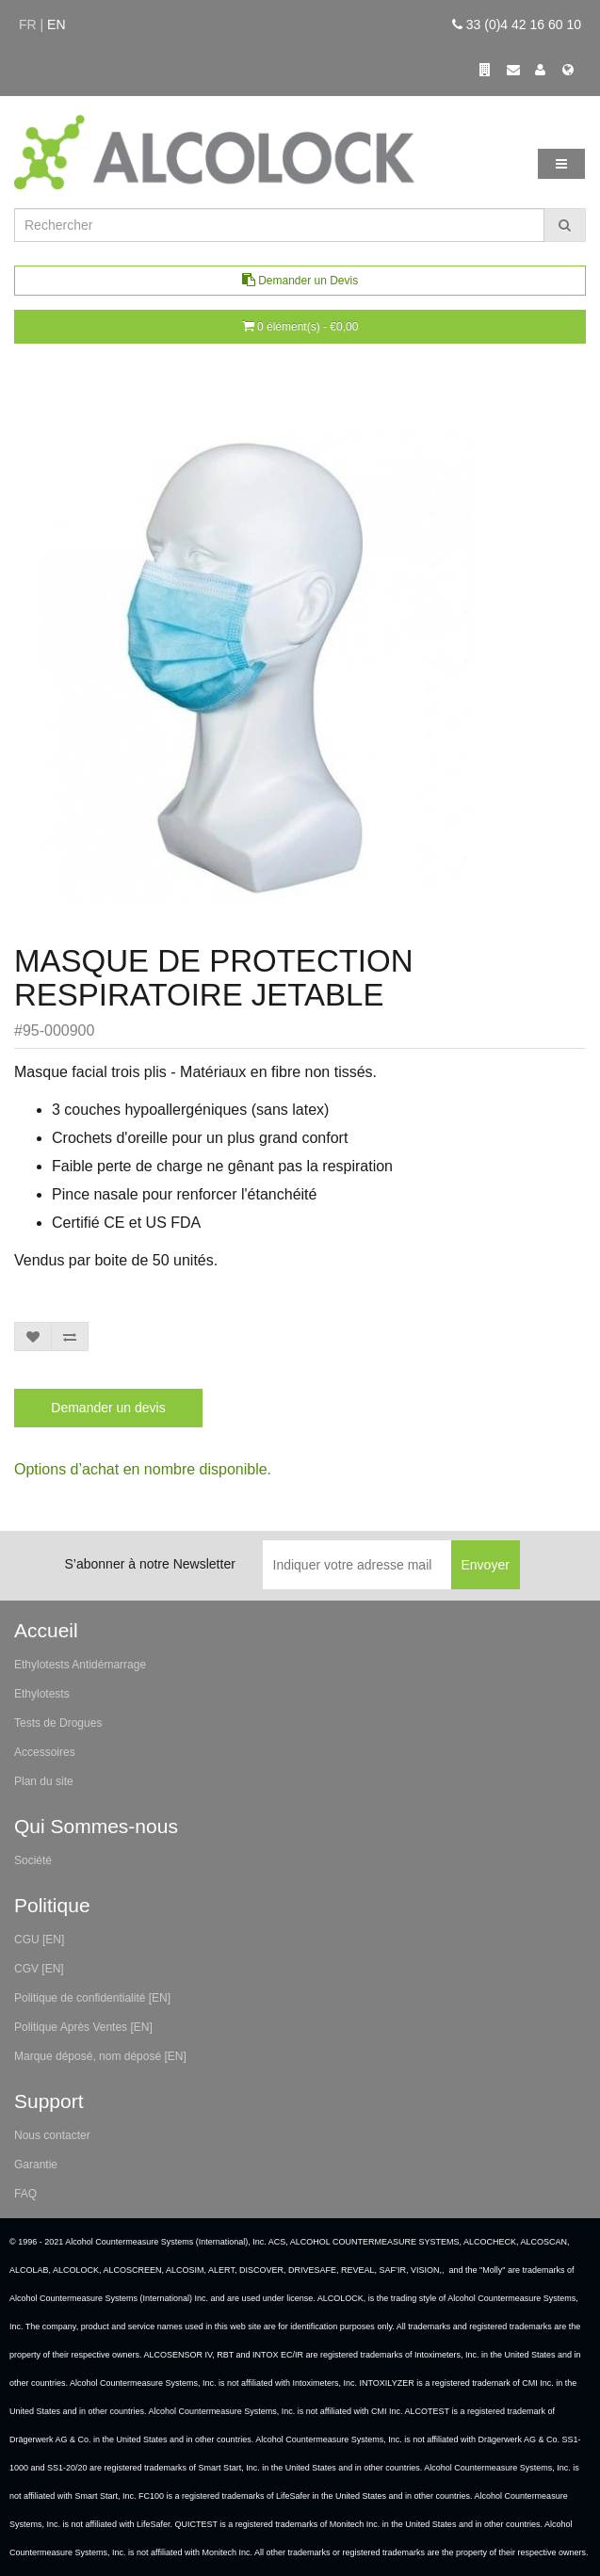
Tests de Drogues (58, 1723)
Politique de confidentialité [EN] (92, 1997)
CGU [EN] (39, 1939)
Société (33, 1860)
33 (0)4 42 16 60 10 (516, 24)
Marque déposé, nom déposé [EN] (100, 2056)
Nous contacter (52, 2135)
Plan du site (43, 1781)
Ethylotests (42, 1693)
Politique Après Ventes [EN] (83, 2027)
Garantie (35, 2164)
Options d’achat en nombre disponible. (142, 1469)
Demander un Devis (300, 280)
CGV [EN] (39, 1968)
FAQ (25, 2193)
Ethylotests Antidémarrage (80, 1664)
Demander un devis (108, 1407)
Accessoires (44, 1752)
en (56, 24)
